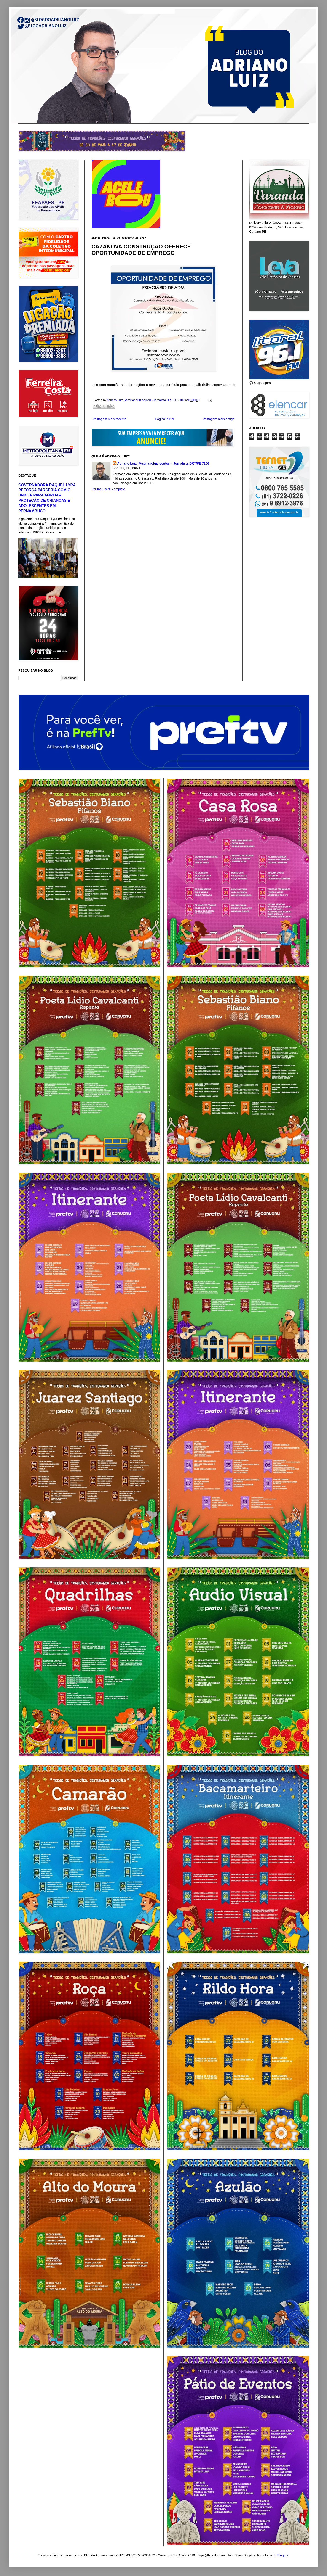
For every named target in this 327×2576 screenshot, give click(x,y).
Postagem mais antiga (218, 419)
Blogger (282, 2555)
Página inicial (164, 419)
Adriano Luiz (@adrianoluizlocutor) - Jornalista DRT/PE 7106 (163, 463)
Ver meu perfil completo (108, 489)
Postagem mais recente (109, 419)
